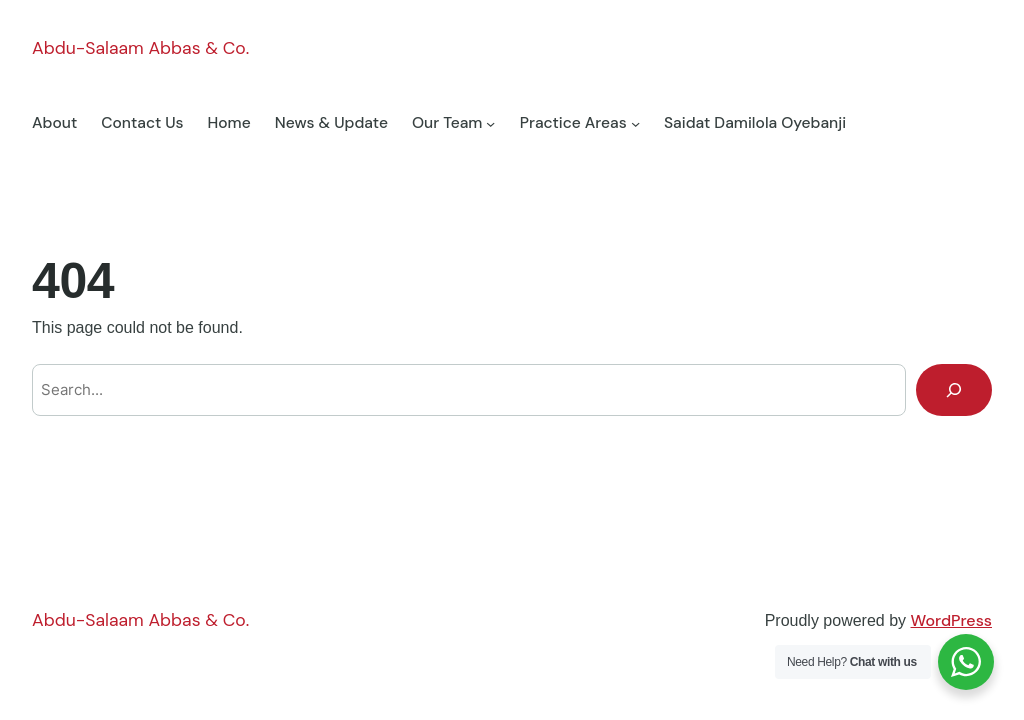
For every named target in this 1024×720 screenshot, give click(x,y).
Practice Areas (573, 123)
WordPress (951, 620)
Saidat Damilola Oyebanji (755, 123)
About (54, 123)
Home (229, 123)
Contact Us (142, 123)
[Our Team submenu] (490, 123)
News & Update (331, 123)
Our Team (447, 123)
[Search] (954, 390)
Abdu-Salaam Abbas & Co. (140, 48)
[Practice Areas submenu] (635, 123)
